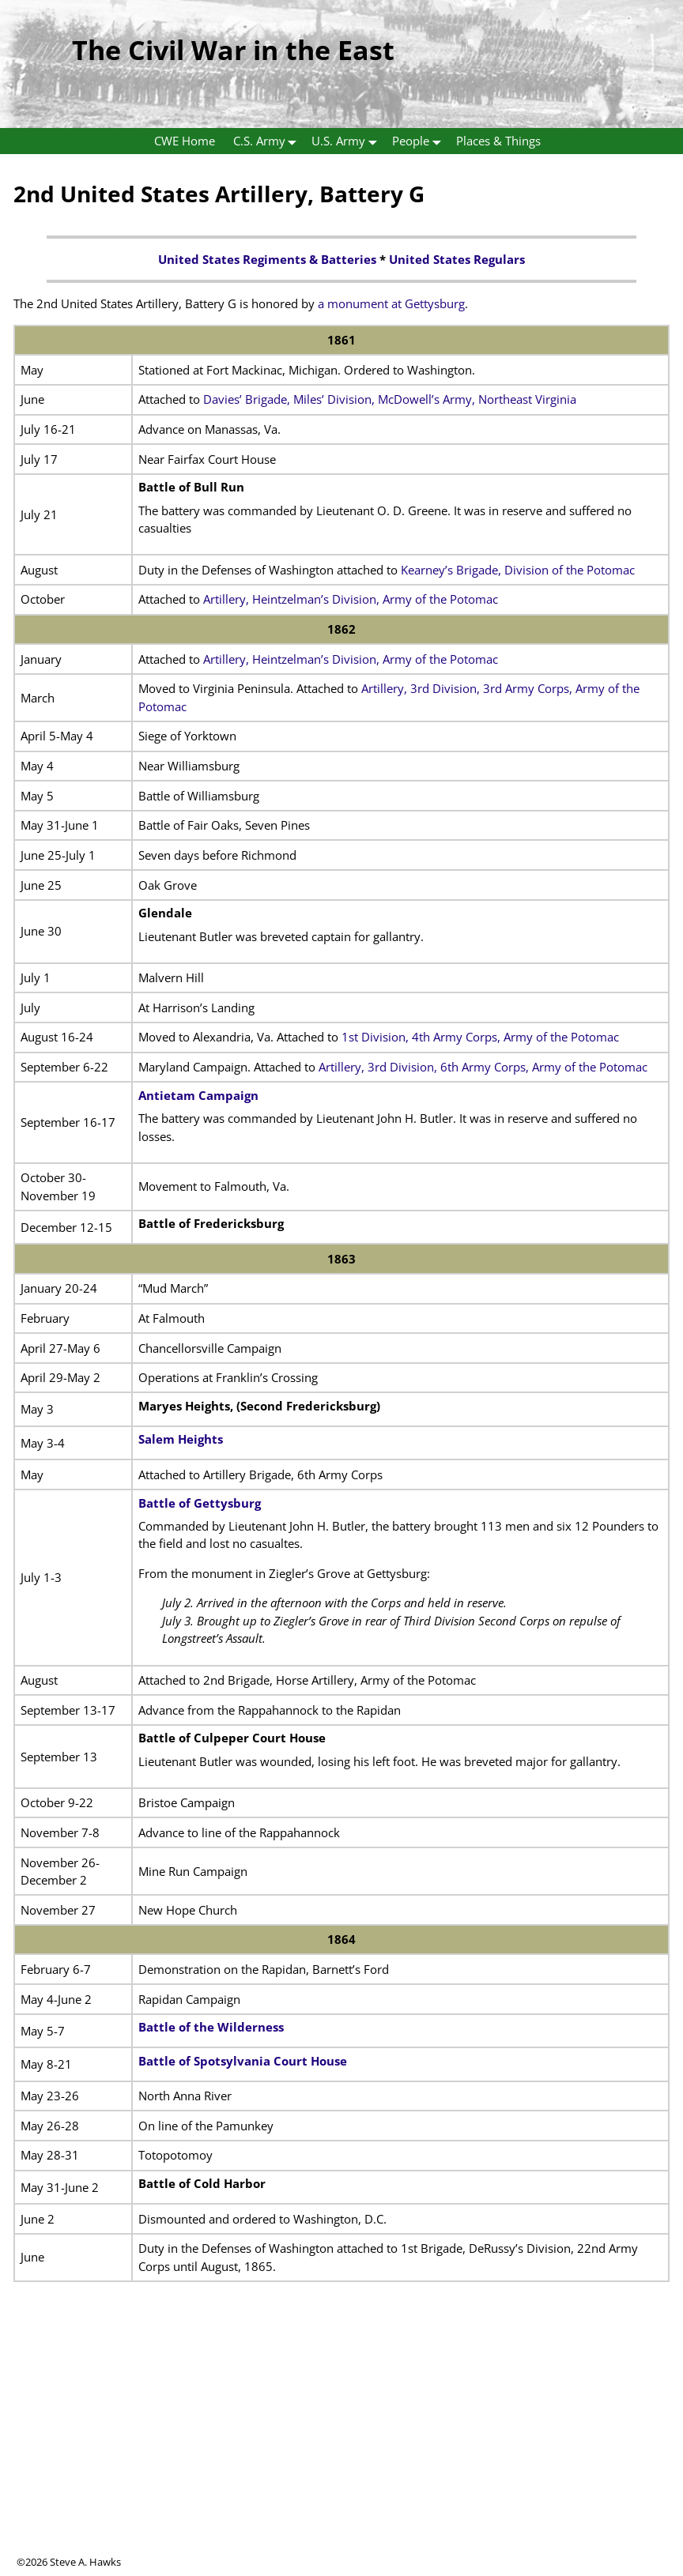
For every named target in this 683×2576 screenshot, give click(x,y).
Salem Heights (180, 1439)
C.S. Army (268, 141)
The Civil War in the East (233, 50)
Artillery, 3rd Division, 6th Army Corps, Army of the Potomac (483, 1067)
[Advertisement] (341, 2444)
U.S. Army (347, 141)
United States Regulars (457, 259)
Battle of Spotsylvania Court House (242, 2061)
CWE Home (184, 141)
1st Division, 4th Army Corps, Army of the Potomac (478, 1037)
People (419, 141)
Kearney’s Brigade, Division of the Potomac (518, 570)
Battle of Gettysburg (199, 1503)
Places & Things (498, 141)
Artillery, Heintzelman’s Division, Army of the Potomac (350, 599)
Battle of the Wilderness (211, 2027)
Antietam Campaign (198, 1095)
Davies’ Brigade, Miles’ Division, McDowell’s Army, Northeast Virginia (389, 399)
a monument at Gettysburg (391, 303)
